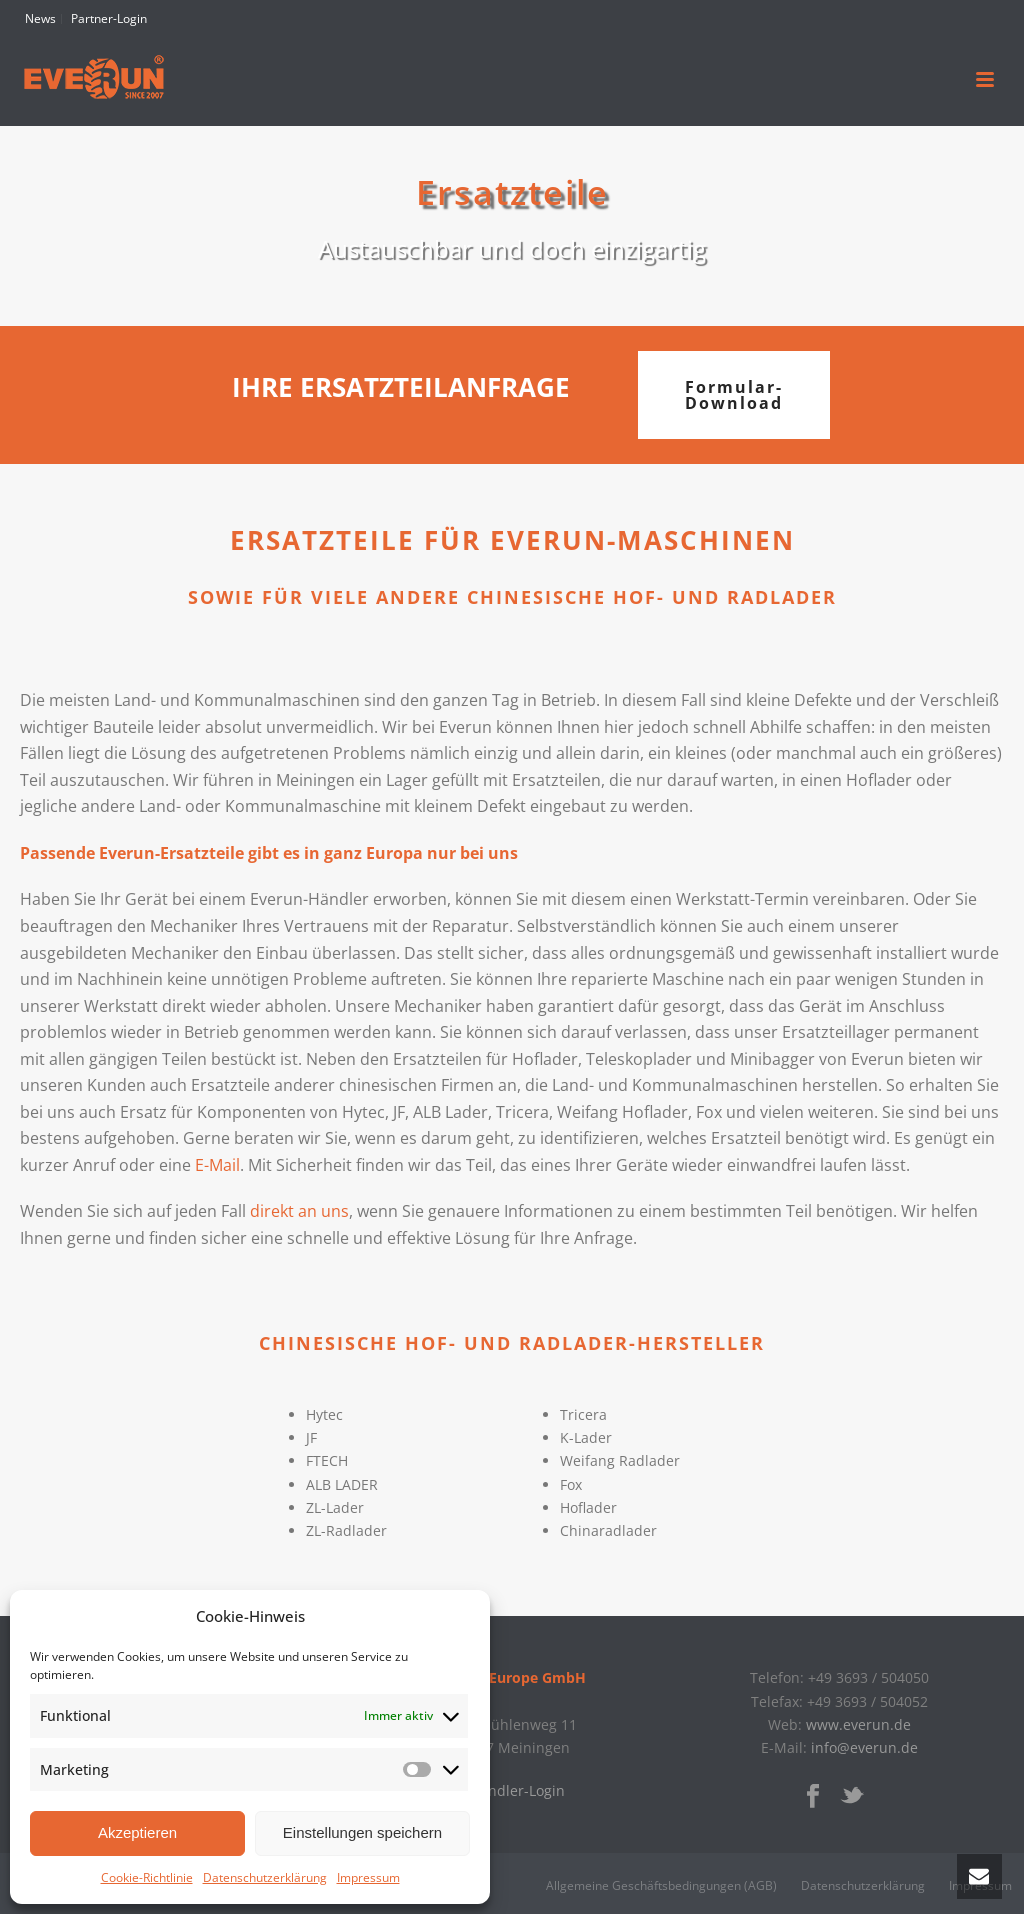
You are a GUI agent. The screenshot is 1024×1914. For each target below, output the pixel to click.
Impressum (368, 1877)
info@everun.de (864, 1747)
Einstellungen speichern (362, 1832)
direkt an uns (299, 1211)
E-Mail (217, 1165)
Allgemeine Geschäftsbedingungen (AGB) (661, 1886)
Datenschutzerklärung (265, 1877)
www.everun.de (858, 1724)
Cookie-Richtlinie (147, 1877)
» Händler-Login (512, 1790)
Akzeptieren (137, 1832)
